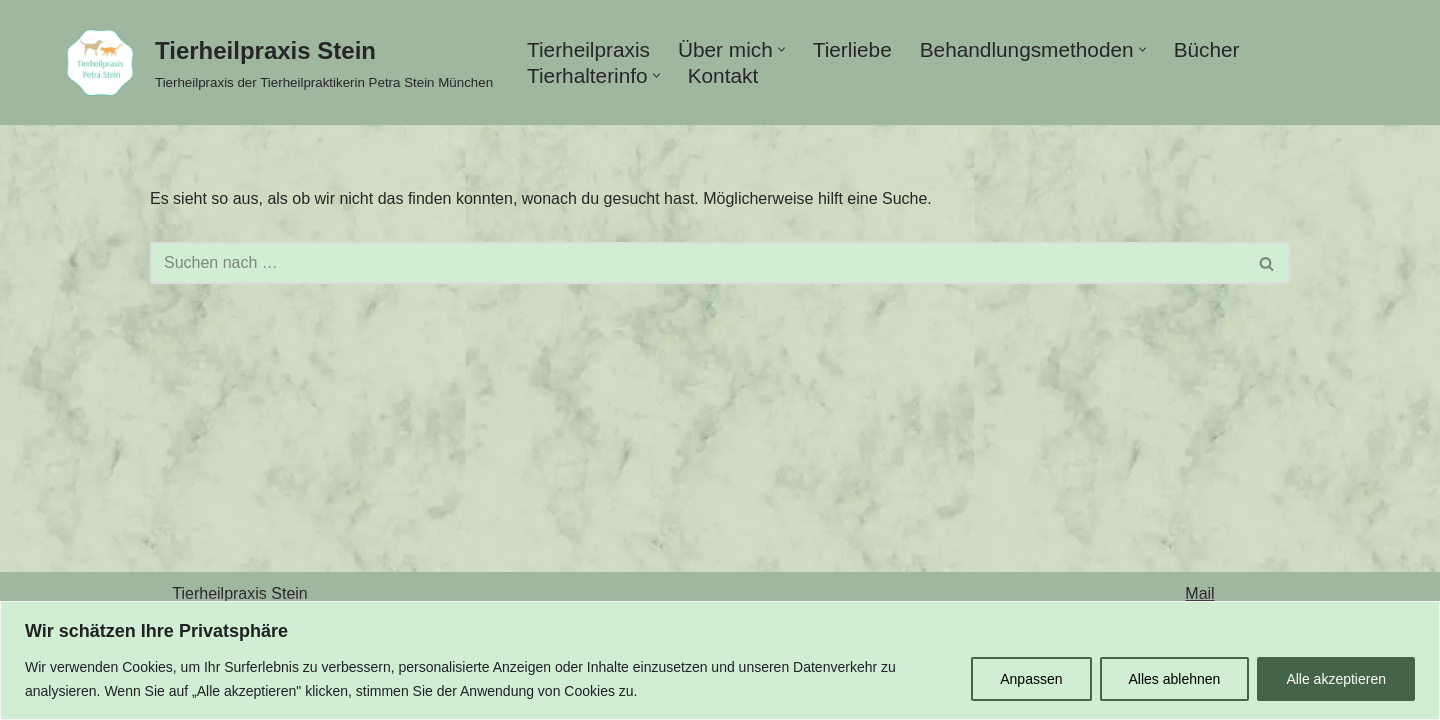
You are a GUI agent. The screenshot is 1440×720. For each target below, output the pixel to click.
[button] (781, 49)
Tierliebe (852, 49)
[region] (720, 660)
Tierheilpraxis (588, 49)
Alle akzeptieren (1336, 679)
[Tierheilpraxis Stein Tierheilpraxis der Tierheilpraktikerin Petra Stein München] (274, 62)
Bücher (1207, 49)
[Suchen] (697, 263)
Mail (1199, 593)
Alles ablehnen (1175, 679)
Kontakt (723, 75)
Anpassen (1031, 679)
